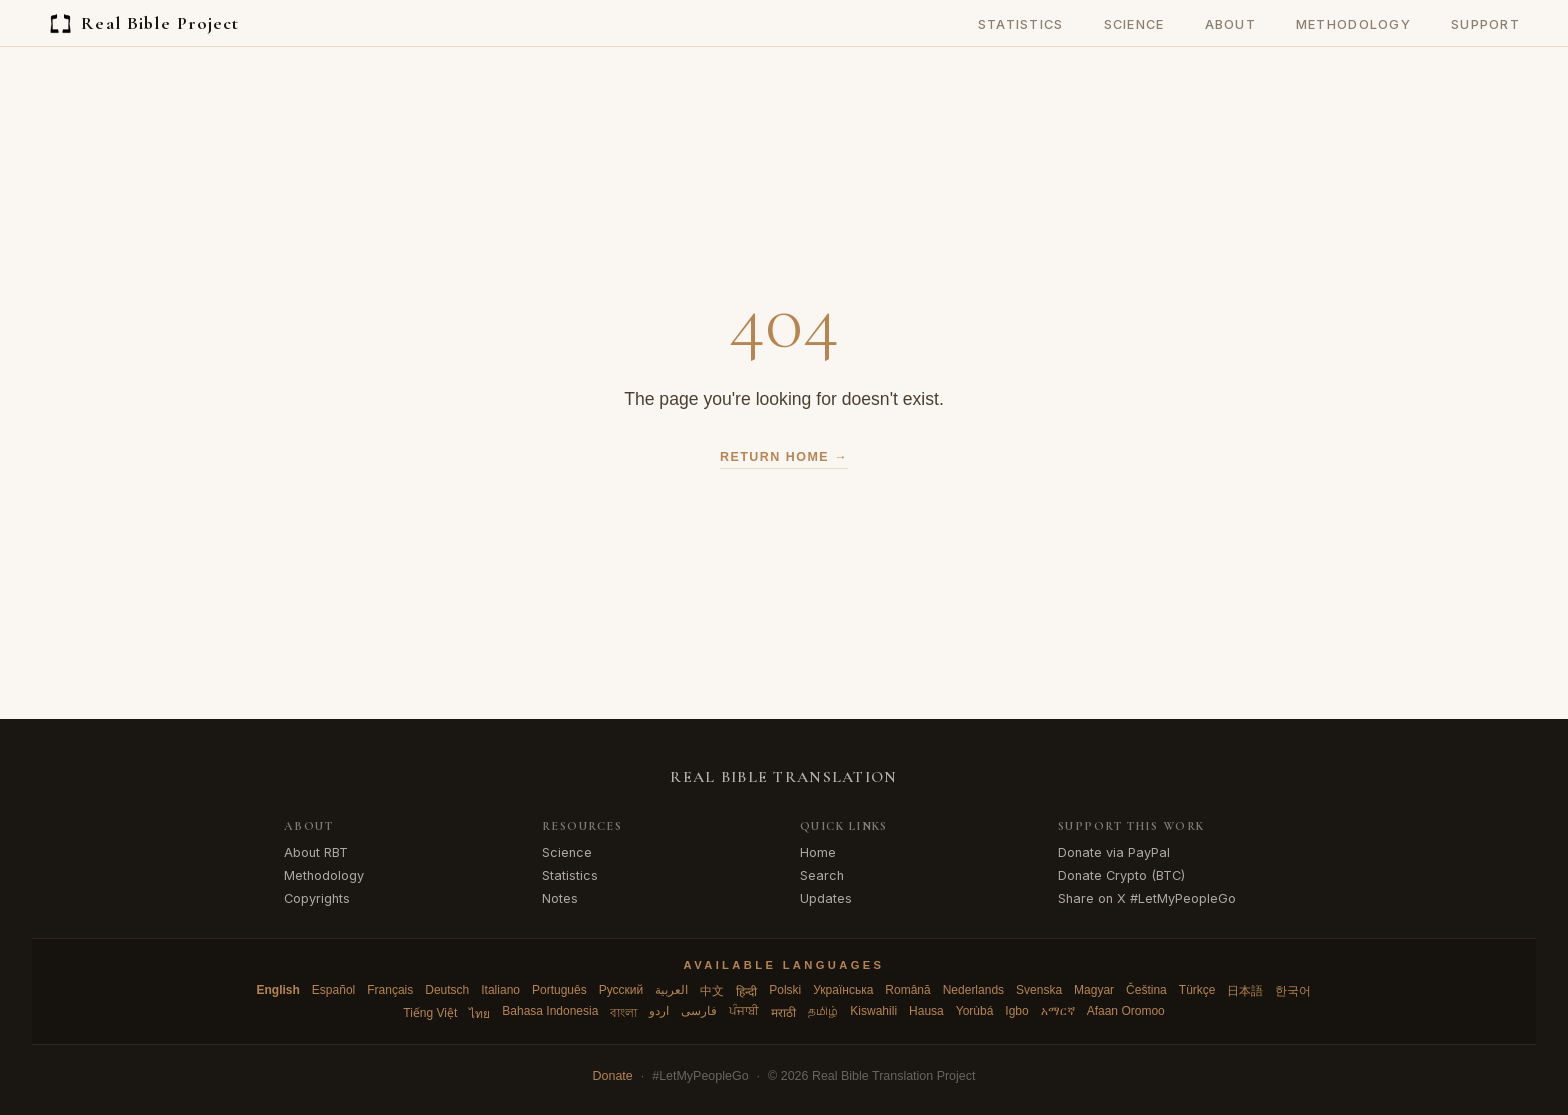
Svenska (1039, 990)
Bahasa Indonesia (550, 1011)
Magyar (1094, 990)
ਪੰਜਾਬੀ (744, 1011)
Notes (560, 898)
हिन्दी (746, 992)
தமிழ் (823, 1011)
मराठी (783, 1013)
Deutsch (447, 990)
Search (822, 875)
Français (390, 990)
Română (907, 990)
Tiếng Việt (430, 1013)
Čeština (1146, 990)
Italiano (500, 990)
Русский (621, 990)
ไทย (479, 1014)
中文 (712, 991)
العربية (671, 990)
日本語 (1245, 991)
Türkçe (1197, 990)
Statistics (1021, 24)
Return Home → (784, 457)
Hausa (926, 1011)
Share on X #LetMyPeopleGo (1147, 898)
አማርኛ (1058, 1011)
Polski (785, 990)
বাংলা (623, 1013)
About (1230, 24)
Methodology (1353, 24)
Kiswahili (873, 1011)
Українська (843, 990)
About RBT (316, 852)
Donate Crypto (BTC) (1121, 875)
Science (1134, 24)
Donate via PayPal (1114, 852)
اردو (659, 1011)
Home (818, 852)
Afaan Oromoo (1126, 1011)
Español (333, 990)
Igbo (1016, 1011)
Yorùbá (975, 1011)
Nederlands (973, 990)
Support (1485, 24)
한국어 (1293, 991)
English (278, 990)
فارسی (699, 1011)
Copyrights (317, 898)
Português (559, 990)
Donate (613, 1076)
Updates (826, 898)
